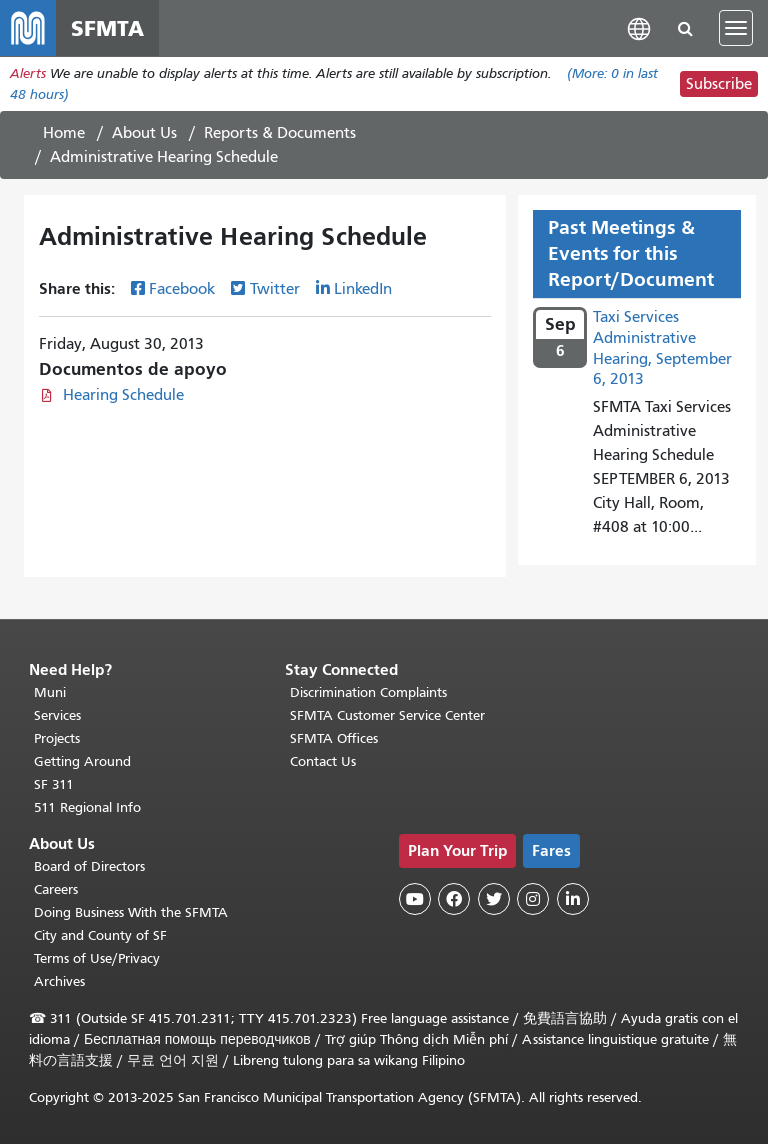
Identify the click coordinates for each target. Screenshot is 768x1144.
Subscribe (719, 84)
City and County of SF (100, 935)
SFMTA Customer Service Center (387, 715)
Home (64, 133)
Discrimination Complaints (368, 692)
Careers (56, 889)
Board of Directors (89, 866)
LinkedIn (363, 289)
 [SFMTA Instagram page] (533, 899)
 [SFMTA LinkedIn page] (573, 899)
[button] (639, 27)
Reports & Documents (280, 133)
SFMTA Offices (334, 738)
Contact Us (323, 761)
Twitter (275, 289)
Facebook (182, 289)
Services (57, 715)
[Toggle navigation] (736, 28)
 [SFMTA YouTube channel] (415, 899)
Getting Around (82, 761)
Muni (50, 692)
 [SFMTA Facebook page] (454, 899)
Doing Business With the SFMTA (131, 912)
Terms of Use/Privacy (97, 958)
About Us (144, 133)
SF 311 (54, 784)
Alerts (28, 73)
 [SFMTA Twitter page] (494, 899)
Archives (59, 981)
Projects (57, 738)
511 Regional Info (87, 807)
